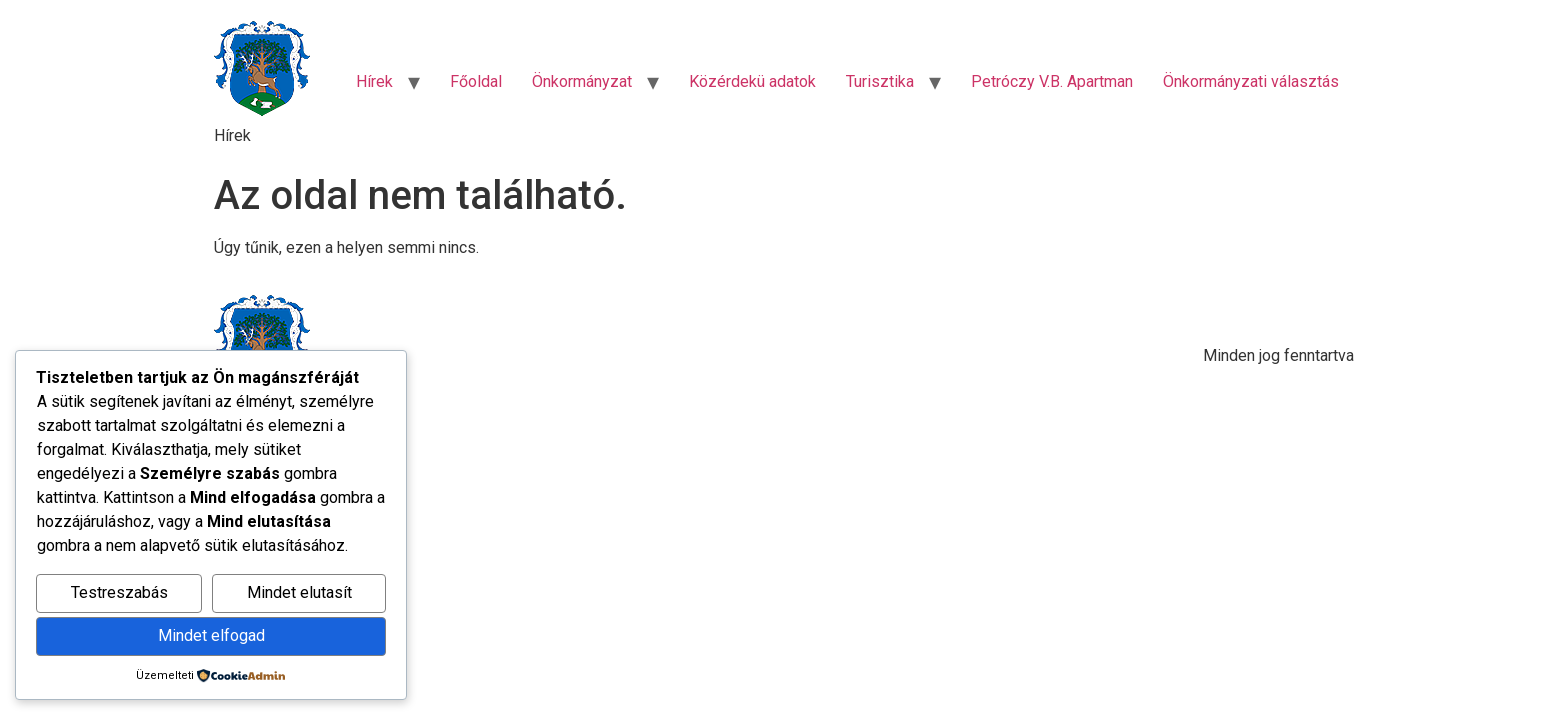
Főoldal (476, 81)
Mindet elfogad (211, 635)
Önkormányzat (582, 81)
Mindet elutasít (299, 592)
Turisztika (880, 81)
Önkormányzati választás (1251, 81)
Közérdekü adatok (752, 81)
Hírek (374, 81)
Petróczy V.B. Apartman (1052, 81)
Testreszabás (119, 592)
